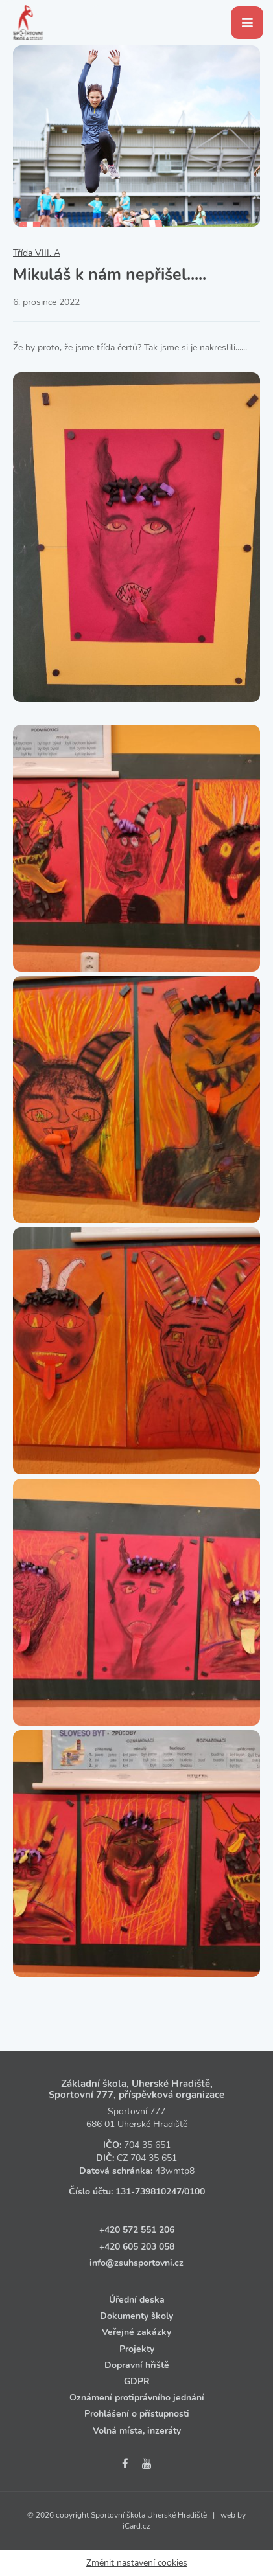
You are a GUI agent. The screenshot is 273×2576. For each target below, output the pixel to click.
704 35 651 (147, 2145)
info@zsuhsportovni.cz (136, 2263)
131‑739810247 (148, 2191)
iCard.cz (136, 2526)
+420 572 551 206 (136, 2230)
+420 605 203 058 (136, 2246)
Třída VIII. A (36, 253)
